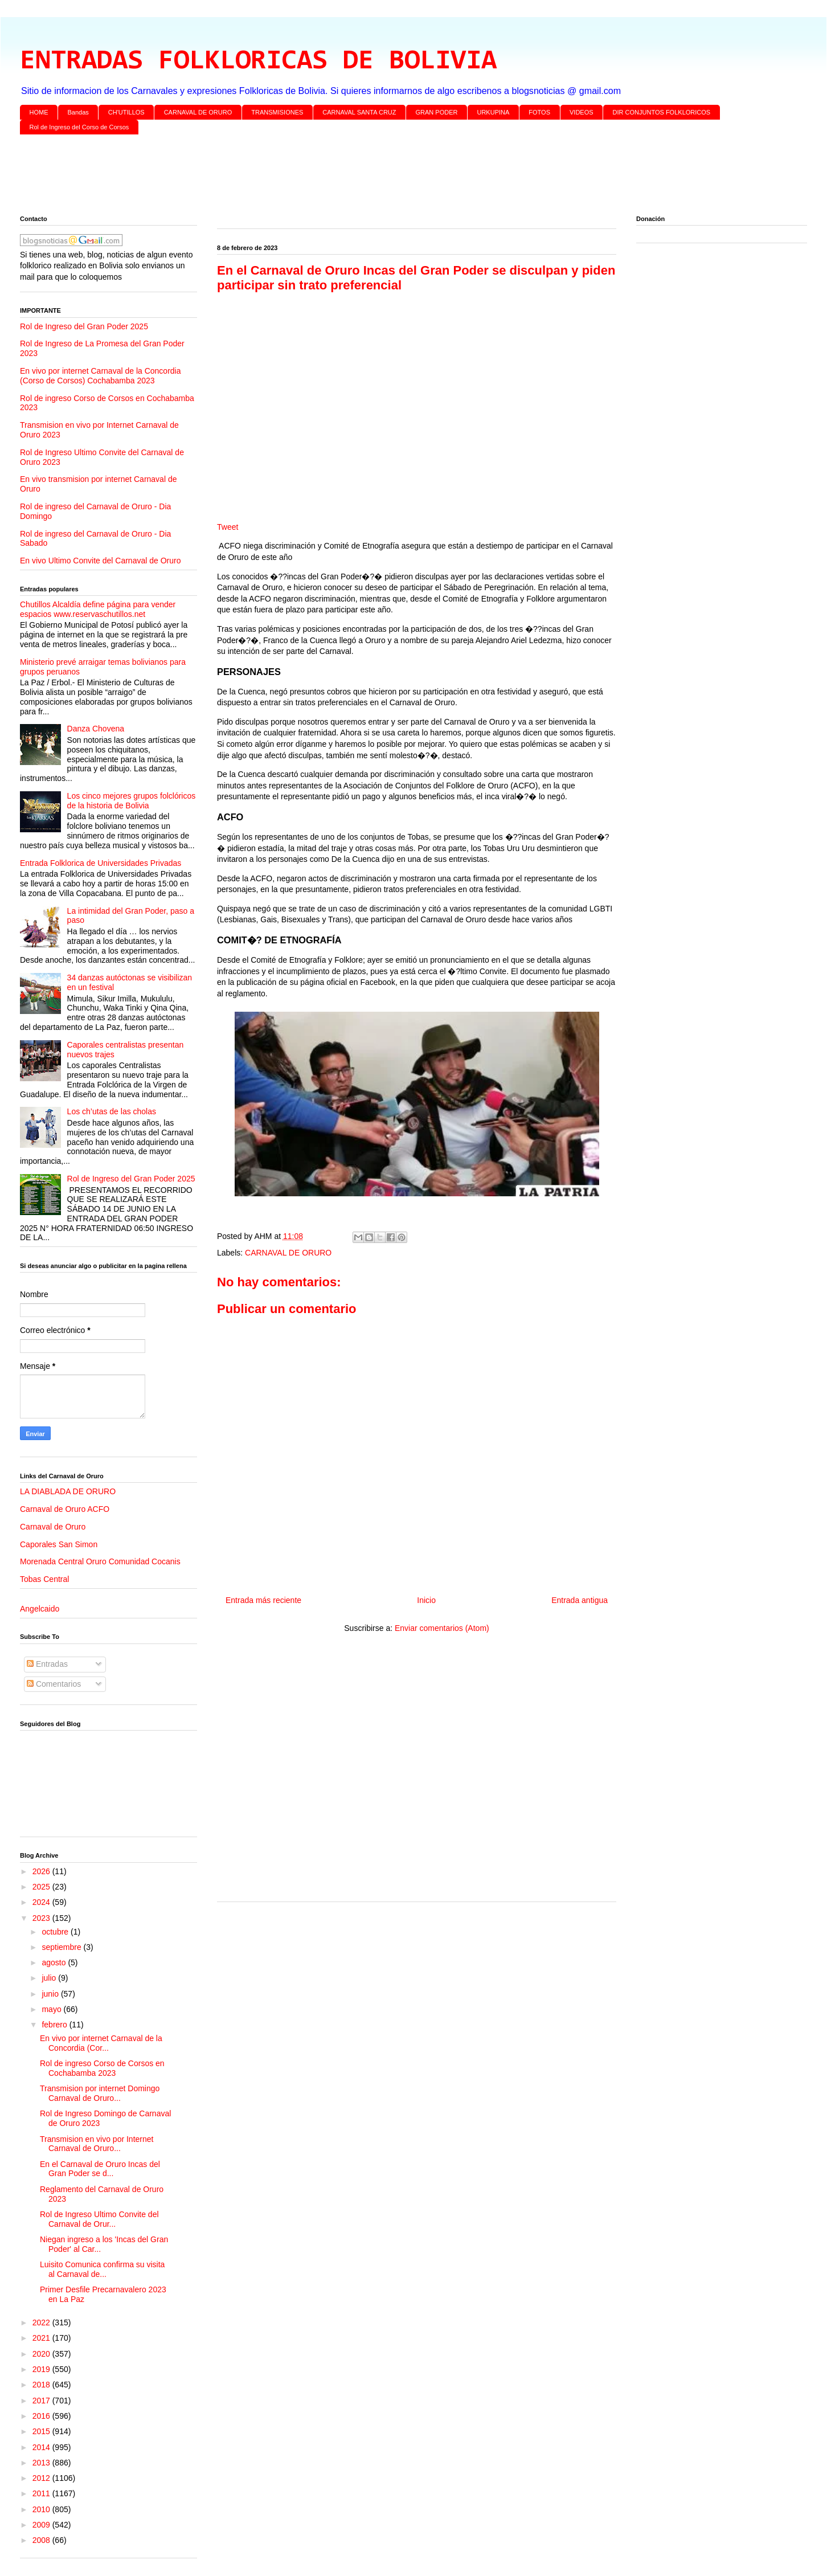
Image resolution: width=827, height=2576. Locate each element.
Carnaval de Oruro (52, 1526)
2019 (42, 2369)
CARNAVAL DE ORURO (198, 112)
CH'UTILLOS (126, 112)
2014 (42, 2447)
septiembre (62, 1947)
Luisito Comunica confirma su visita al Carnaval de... (102, 2269)
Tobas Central (44, 1579)
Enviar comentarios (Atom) (442, 1628)
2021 (42, 2337)
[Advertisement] (361, 177)
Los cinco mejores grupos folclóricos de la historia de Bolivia (131, 800)
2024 (42, 1902)
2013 (42, 2462)
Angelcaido (39, 1608)
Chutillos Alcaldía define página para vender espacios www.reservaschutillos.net (97, 609)
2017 (42, 2400)
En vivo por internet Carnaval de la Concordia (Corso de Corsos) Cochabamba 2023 (100, 375)
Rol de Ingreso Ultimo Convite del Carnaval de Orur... (99, 2219)
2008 (42, 2540)
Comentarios (54, 1683)
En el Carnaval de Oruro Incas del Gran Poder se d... (100, 2169)
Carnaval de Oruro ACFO (64, 1509)
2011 (42, 2493)
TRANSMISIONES (277, 112)
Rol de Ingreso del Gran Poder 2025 (84, 326)
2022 (42, 2322)
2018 (42, 2384)
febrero (55, 2024)
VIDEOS (581, 112)
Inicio (426, 1600)
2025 (42, 1886)
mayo (52, 2009)
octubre (56, 1931)
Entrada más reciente (263, 1600)
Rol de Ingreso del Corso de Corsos (79, 127)
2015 (42, 2431)
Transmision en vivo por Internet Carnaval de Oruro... (96, 2144)
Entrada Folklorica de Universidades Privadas (100, 863)
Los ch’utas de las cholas (111, 1111)
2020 (42, 2353)
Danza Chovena (95, 728)
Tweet (227, 526)
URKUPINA (493, 112)
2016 (42, 2415)
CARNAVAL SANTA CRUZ (359, 112)
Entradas (47, 1664)
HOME (39, 112)
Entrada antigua (579, 1600)
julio (50, 1977)
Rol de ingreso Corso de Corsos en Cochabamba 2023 (102, 2068)
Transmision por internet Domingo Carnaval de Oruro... (99, 2093)
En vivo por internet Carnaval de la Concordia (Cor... (101, 2043)
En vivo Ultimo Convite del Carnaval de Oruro (100, 560)
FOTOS (539, 112)
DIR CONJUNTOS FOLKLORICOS (662, 112)
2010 (42, 2509)
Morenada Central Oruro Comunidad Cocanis (100, 1561)
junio (51, 1993)
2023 (42, 1918)
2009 (42, 2524)
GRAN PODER (437, 112)
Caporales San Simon (58, 1544)
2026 (42, 1871)
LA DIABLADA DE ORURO (68, 1491)
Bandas (78, 112)
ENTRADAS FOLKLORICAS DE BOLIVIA (258, 61)
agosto (55, 1962)
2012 (42, 2478)
